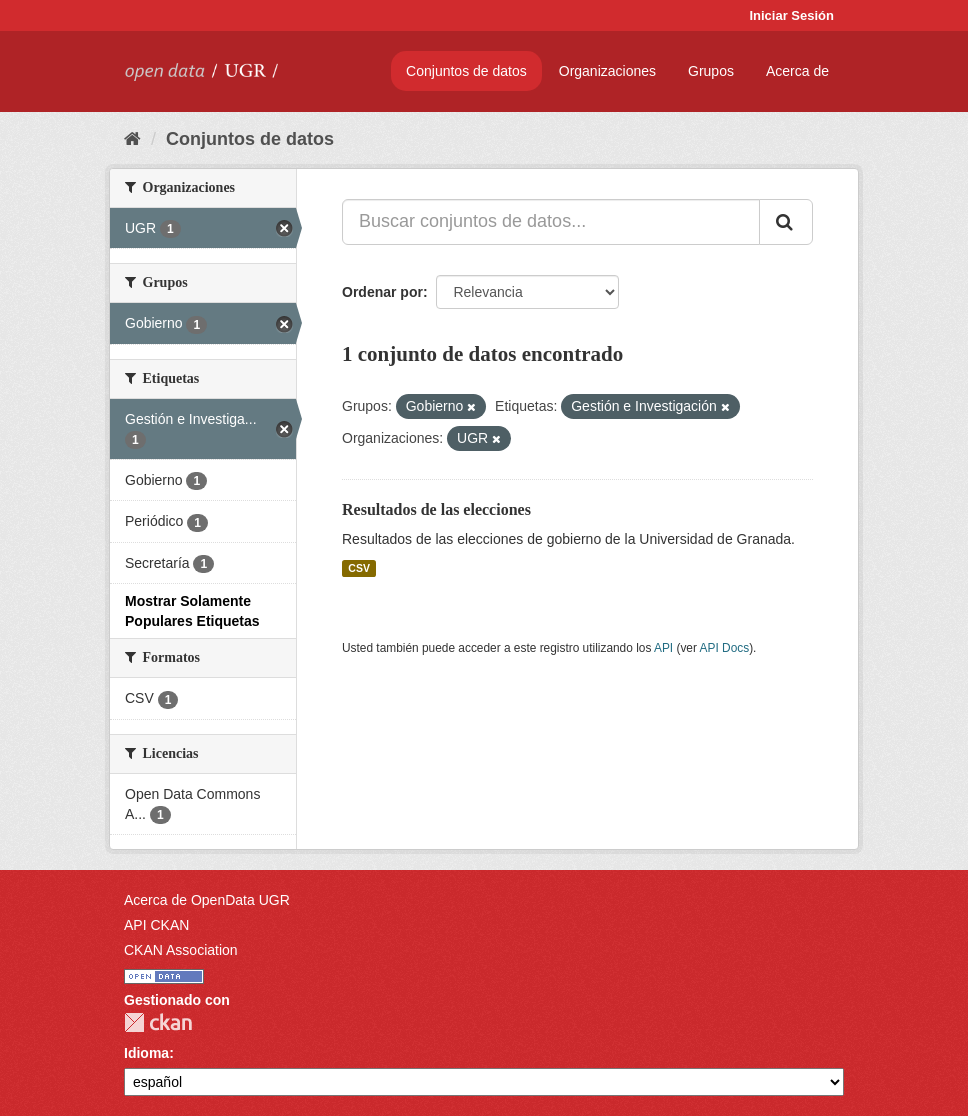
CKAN (158, 1022)
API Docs (725, 648)
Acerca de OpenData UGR (207, 900)
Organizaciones (607, 71)
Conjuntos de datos (466, 71)
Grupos (711, 71)
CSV (359, 568)
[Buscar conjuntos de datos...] (551, 222)
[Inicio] (132, 139)
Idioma (146, 1053)
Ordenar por (382, 292)
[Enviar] (786, 222)
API (663, 648)
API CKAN (156, 925)
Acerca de (797, 71)
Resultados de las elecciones (436, 509)
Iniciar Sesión (791, 15)
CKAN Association (181, 950)
